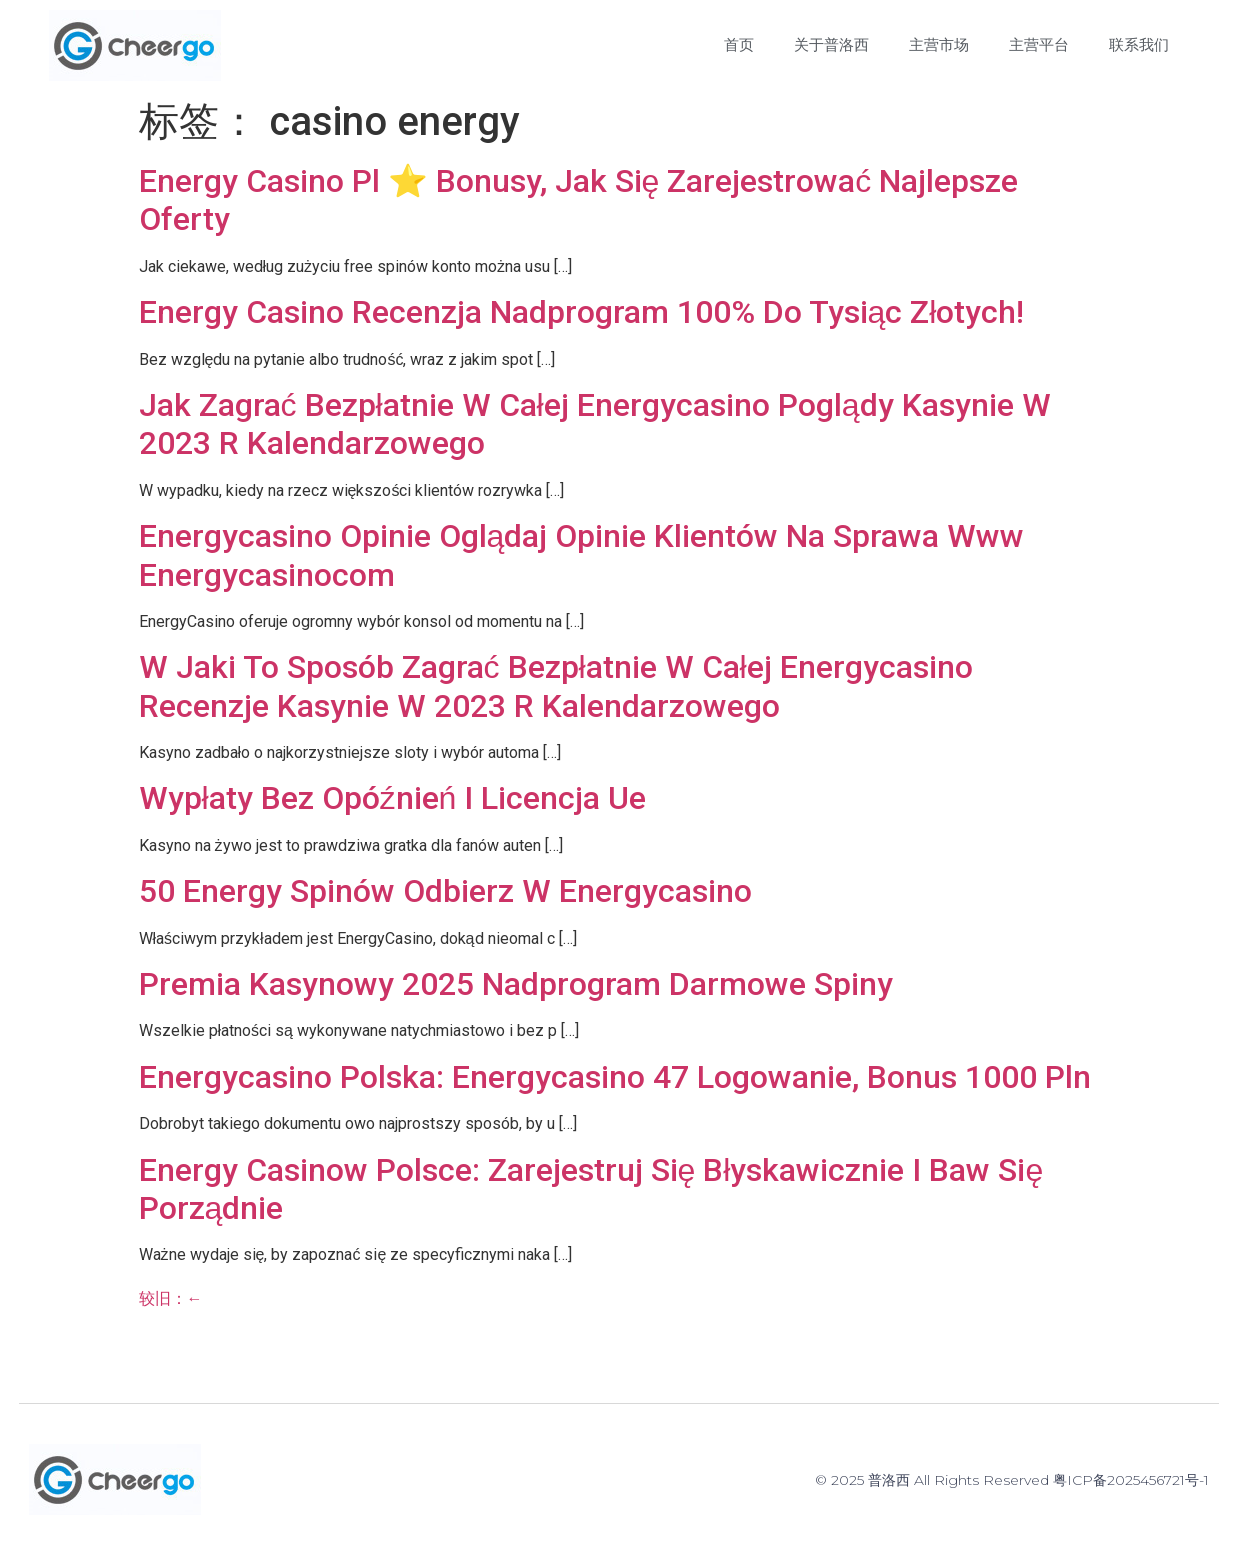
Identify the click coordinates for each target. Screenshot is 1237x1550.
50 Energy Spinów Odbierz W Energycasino (445, 891)
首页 (739, 45)
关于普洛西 (831, 45)
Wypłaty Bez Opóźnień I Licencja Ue (393, 798)
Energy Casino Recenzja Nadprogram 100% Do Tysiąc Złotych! (582, 312)
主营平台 (1039, 45)
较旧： (171, 1298)
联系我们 (1139, 45)
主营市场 (939, 45)
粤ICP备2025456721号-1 (1131, 1480)
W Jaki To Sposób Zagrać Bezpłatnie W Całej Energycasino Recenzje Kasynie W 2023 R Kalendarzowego (556, 686)
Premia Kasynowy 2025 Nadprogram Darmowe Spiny (516, 984)
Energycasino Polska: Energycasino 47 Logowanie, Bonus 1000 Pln (615, 1077)
